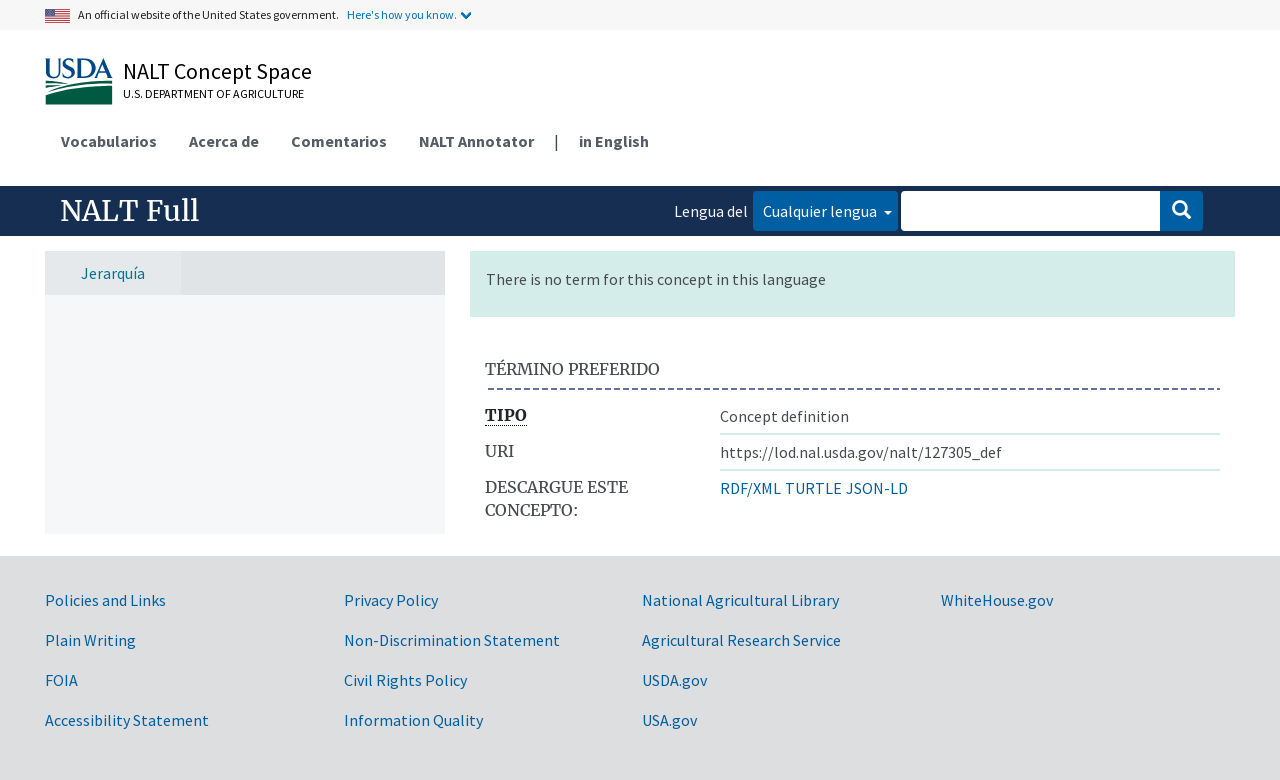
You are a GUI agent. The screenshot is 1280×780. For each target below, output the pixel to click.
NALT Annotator (476, 141)
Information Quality (413, 720)
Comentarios (339, 141)
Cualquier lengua (821, 211)
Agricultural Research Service (741, 640)
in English (614, 141)
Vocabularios (109, 141)
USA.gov (669, 720)
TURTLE (813, 488)
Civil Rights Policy (405, 680)
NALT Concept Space (217, 71)
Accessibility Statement (127, 720)
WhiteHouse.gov (997, 600)
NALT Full (129, 211)
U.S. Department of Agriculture (213, 93)
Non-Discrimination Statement (452, 640)
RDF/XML (750, 488)
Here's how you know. (402, 14)
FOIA (61, 680)
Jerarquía (113, 273)
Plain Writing (90, 640)
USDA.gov (674, 680)
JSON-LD (877, 488)
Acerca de (224, 141)
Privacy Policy (391, 600)
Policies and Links (105, 600)
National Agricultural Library (740, 600)
